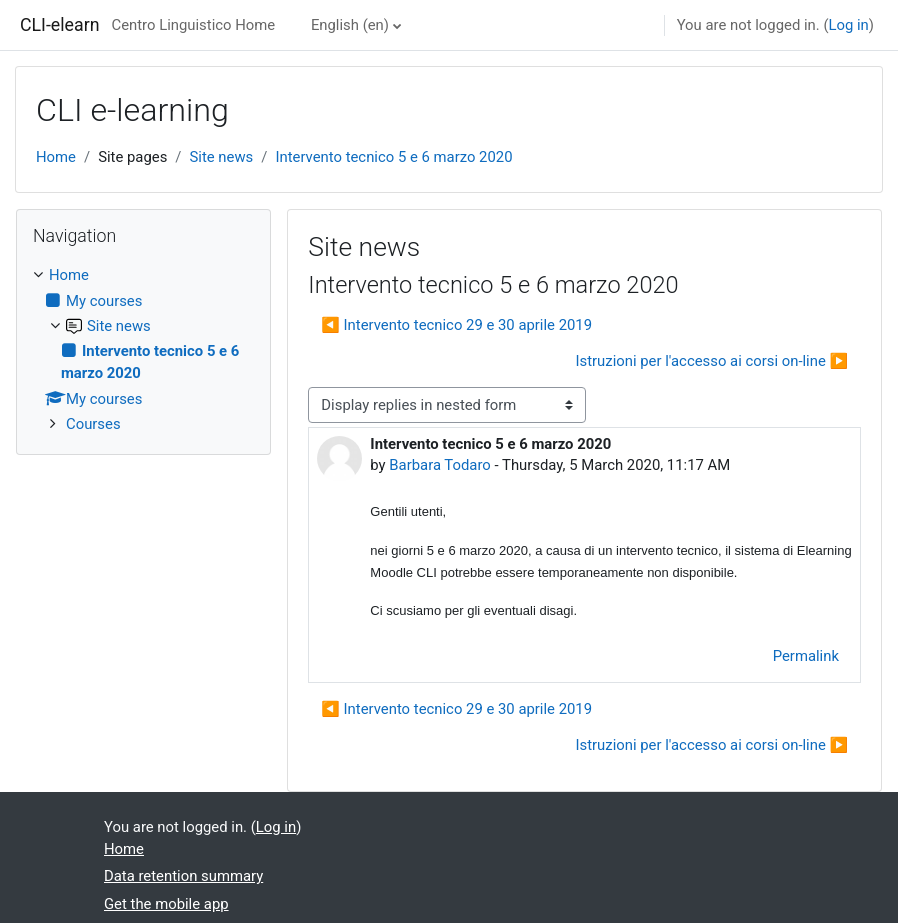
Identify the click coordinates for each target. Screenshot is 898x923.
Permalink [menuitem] (806, 656)
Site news (221, 157)
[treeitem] (143, 349)
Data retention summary (183, 876)
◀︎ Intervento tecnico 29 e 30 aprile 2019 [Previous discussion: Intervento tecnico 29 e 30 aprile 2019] (456, 325)
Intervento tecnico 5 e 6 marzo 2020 (393, 157)
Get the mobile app (166, 904)
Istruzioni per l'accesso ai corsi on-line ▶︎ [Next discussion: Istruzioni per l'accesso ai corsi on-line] (711, 361)
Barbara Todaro (439, 465)
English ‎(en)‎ (350, 25)
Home (56, 157)
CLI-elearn (59, 25)
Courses (93, 424)
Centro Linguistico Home (193, 25)
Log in (848, 25)
